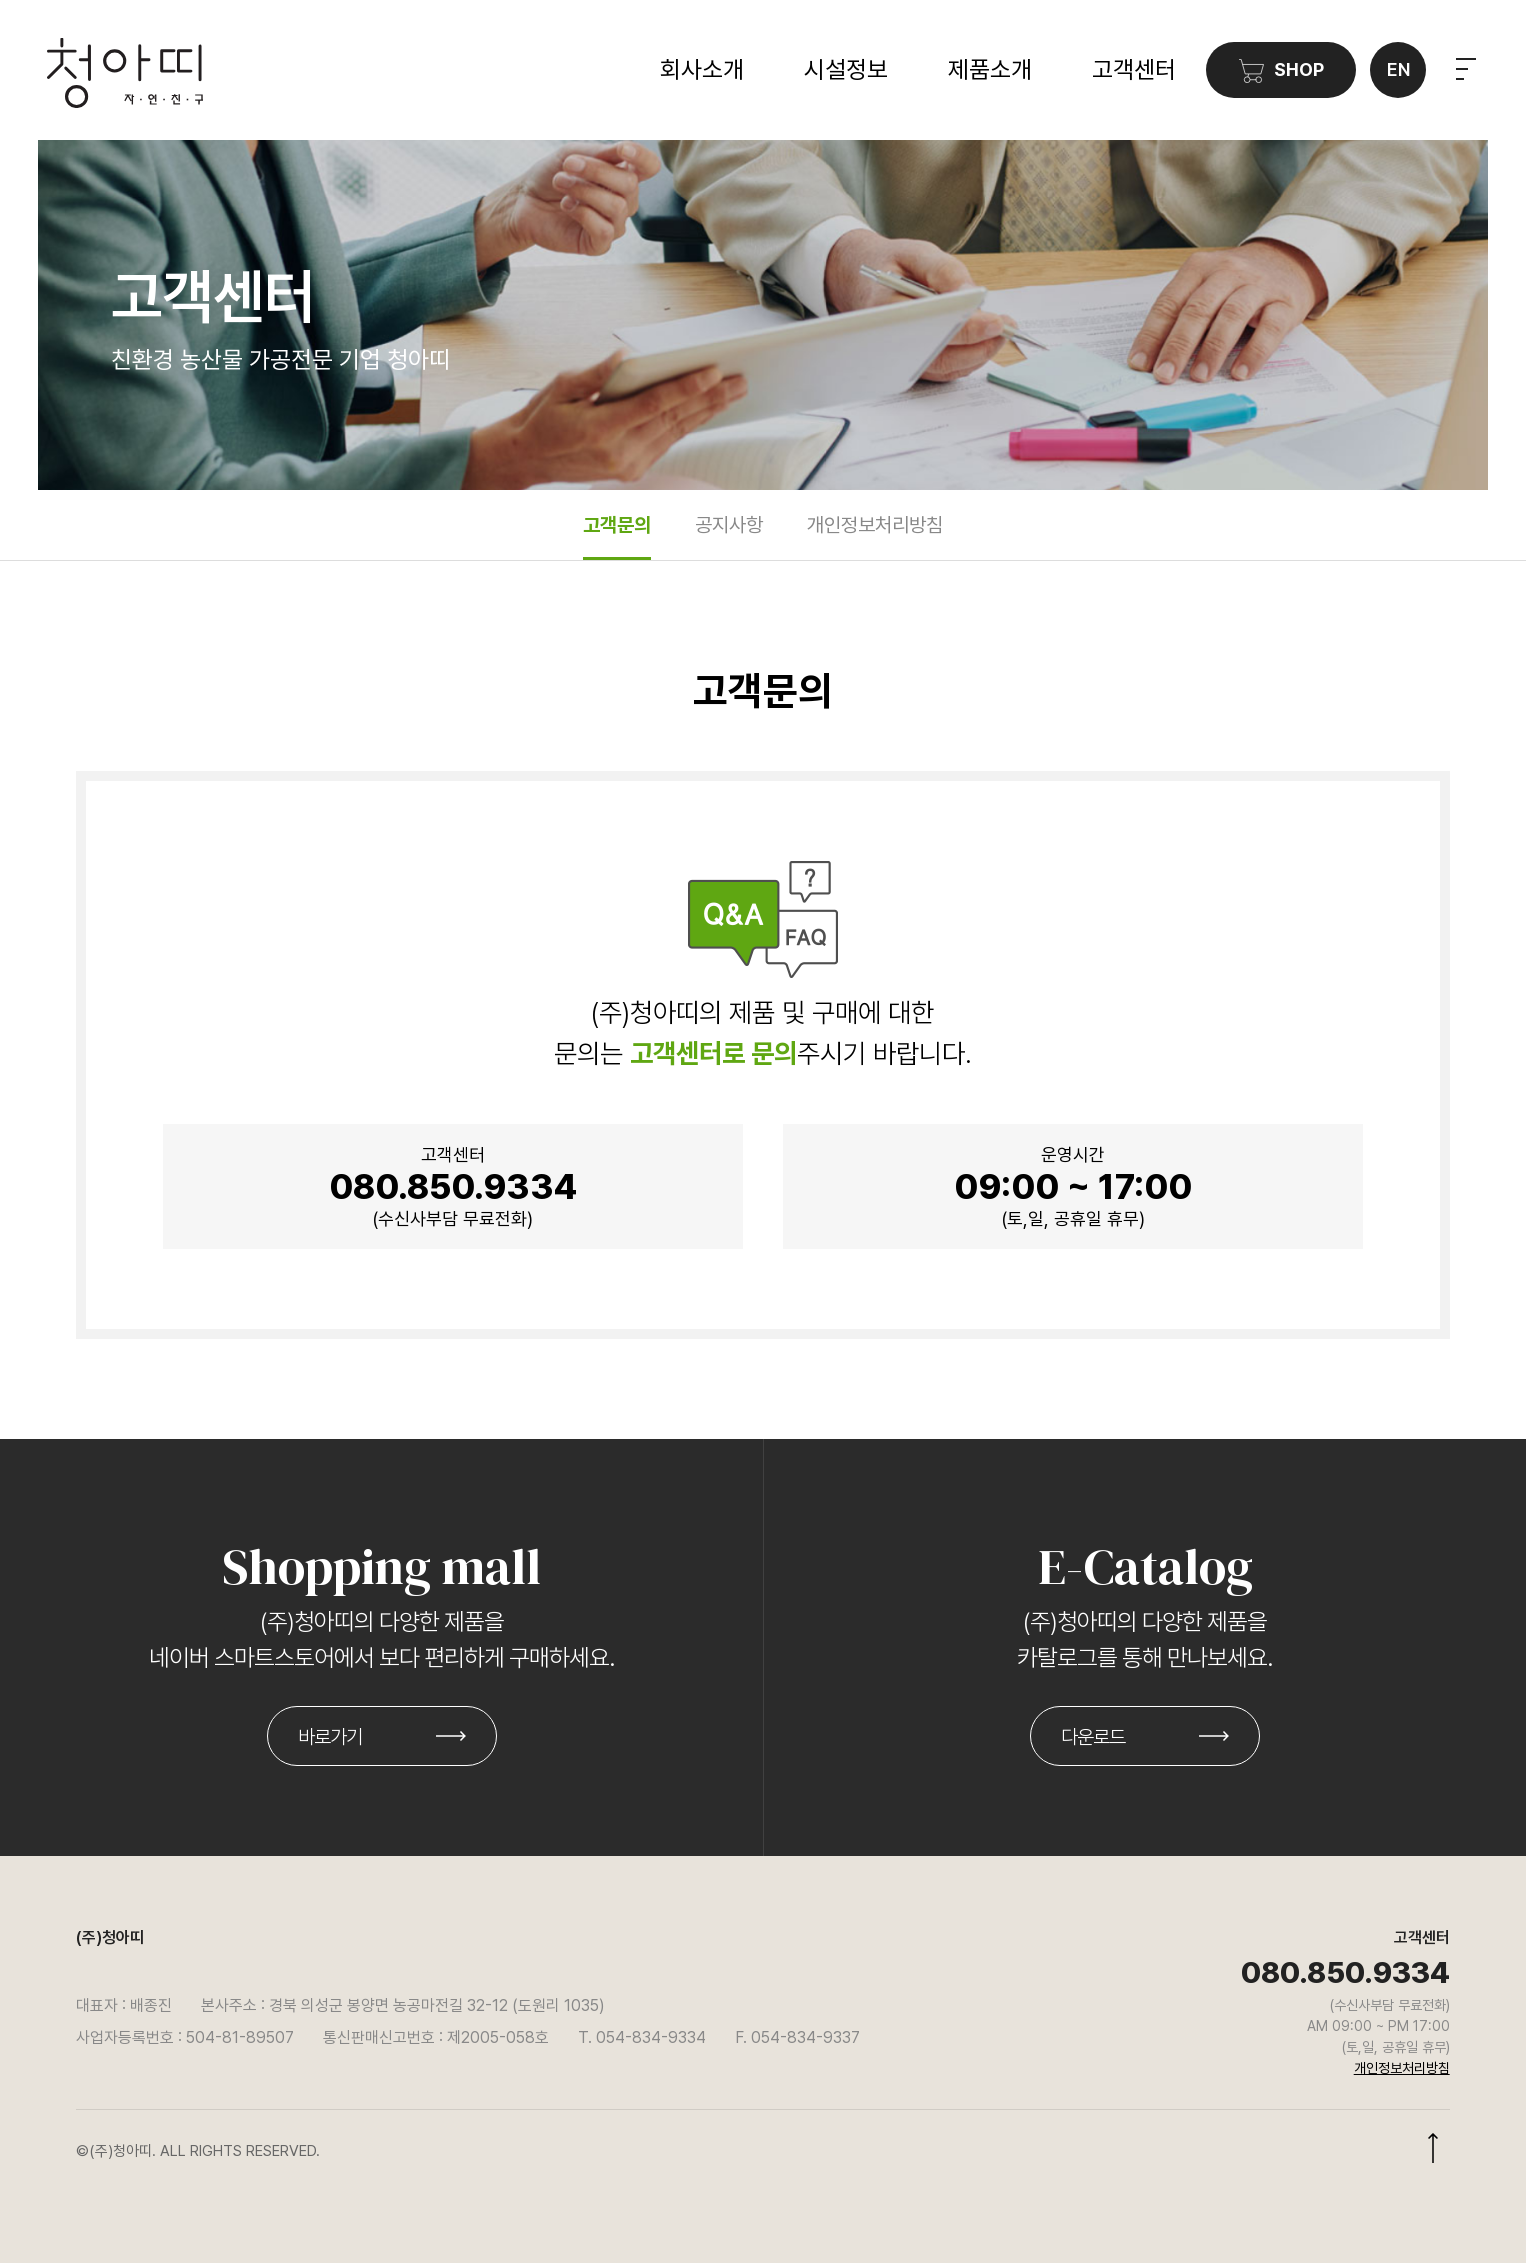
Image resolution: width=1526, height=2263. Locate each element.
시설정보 (846, 69)
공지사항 (729, 525)
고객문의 (617, 525)
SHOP (1281, 71)
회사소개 (702, 69)
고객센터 (1134, 69)
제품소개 (990, 69)
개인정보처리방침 (875, 525)
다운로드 (1093, 1737)
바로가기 (330, 1737)
